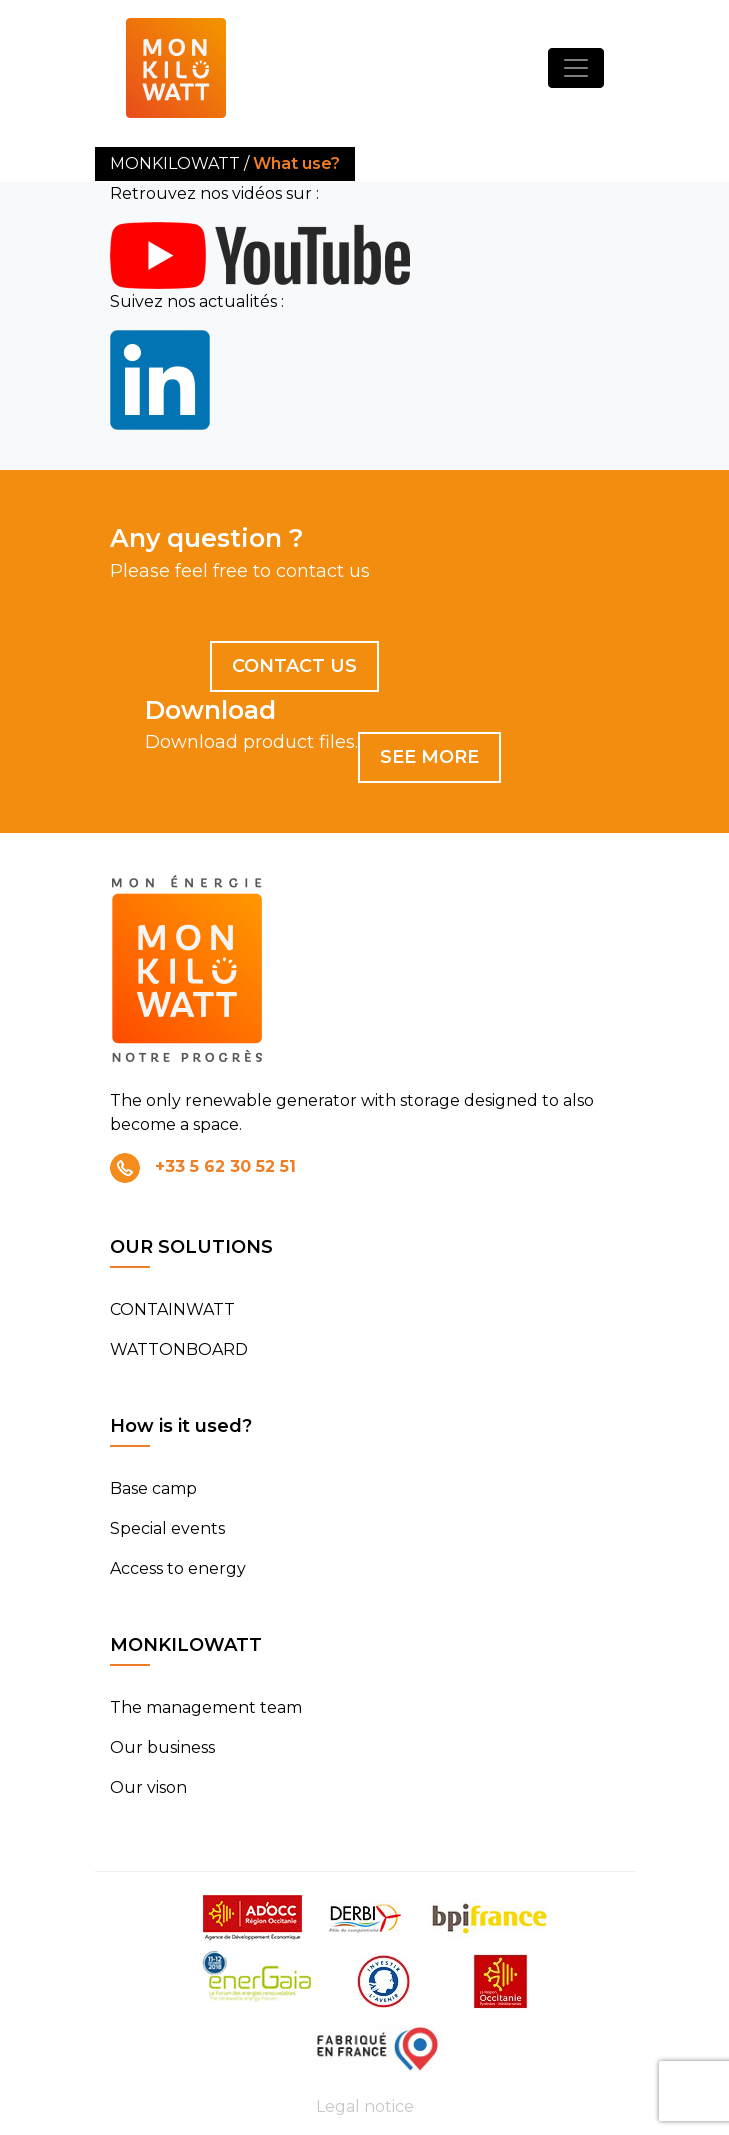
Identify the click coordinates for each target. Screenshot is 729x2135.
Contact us (294, 666)
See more (429, 757)
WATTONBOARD (179, 1349)
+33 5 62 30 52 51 (225, 1166)
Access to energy (178, 1568)
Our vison (148, 1787)
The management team (206, 1707)
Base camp (153, 1488)
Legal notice (365, 2106)
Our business (162, 1747)
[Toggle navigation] (576, 68)
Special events (167, 1528)
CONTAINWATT (172, 1309)
